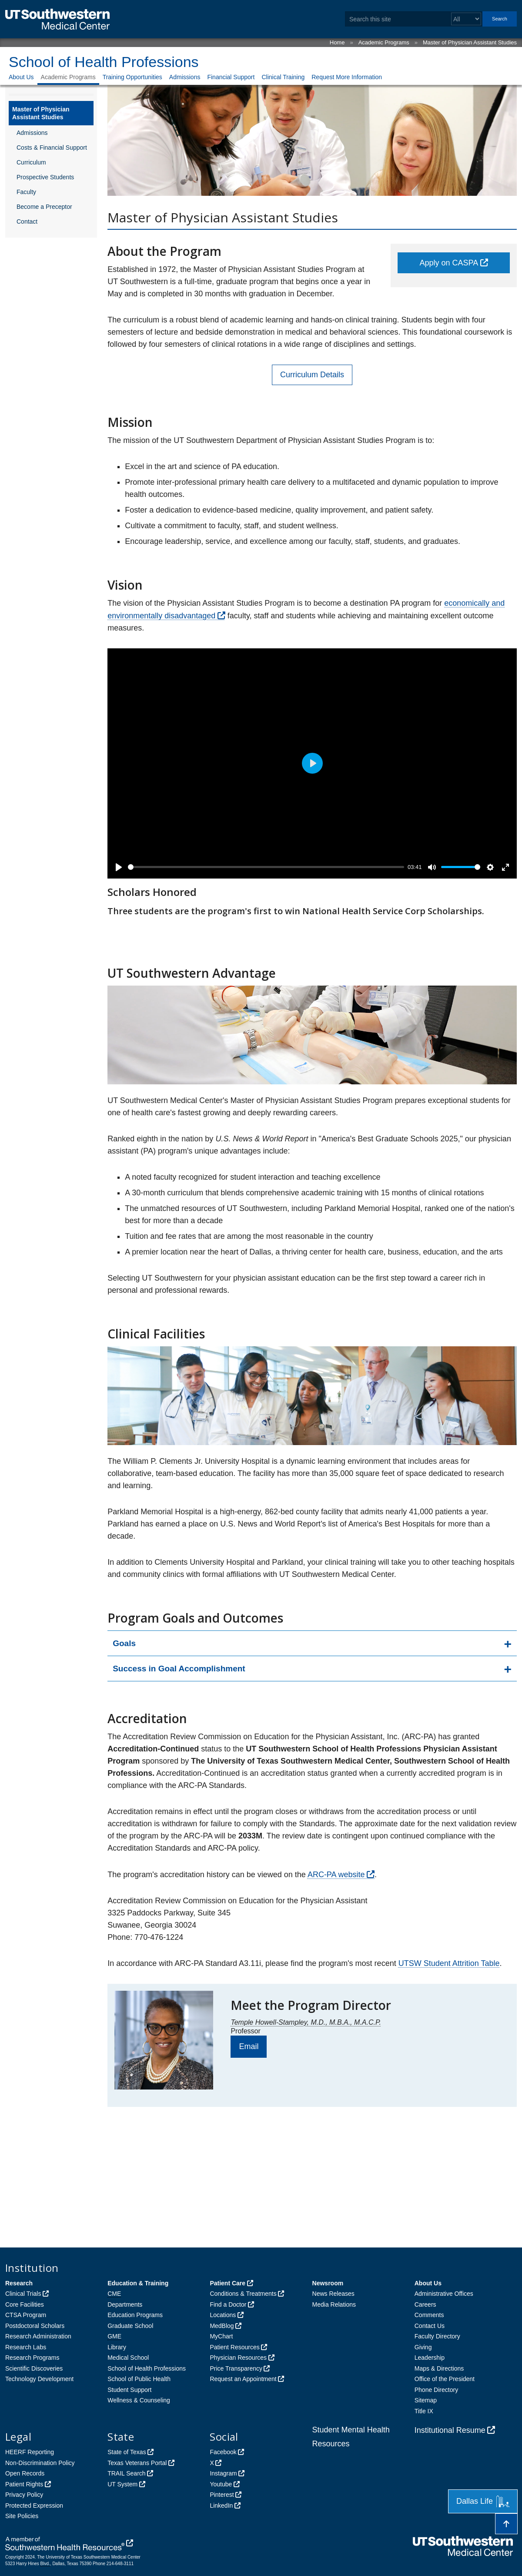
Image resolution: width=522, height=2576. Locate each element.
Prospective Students (45, 177)
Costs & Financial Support (52, 147)
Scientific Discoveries (34, 2368)
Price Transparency (236, 2368)
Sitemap (426, 2400)
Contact (27, 221)
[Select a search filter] (466, 19)
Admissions (185, 77)
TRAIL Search (126, 2473)
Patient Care (227, 2283)
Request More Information (346, 77)
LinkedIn (221, 2505)
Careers (425, 2304)
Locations (223, 2314)
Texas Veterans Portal (137, 2462)
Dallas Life (482, 2501)
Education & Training (137, 2283)
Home (337, 42)
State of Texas (126, 2452)
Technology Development (39, 2378)
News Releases (333, 2293)
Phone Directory (436, 2389)
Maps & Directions (439, 2368)
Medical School (128, 2357)
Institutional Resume (450, 2430)
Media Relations (334, 2304)
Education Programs (135, 2314)
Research (19, 2283)
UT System (122, 2484)
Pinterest (222, 2494)
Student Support (129, 2389)
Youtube (221, 2484)
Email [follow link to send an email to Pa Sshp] (248, 2046)
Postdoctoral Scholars (34, 2325)
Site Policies (21, 2515)
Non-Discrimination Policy (40, 2462)
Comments (429, 2314)
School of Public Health (139, 2378)
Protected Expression (34, 2505)
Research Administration (38, 2336)
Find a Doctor (228, 2304)
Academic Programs (383, 42)
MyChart (221, 2336)
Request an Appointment (243, 2378)
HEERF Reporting (29, 2452)
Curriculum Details (312, 374)
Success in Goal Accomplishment (179, 1668)
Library (116, 2347)
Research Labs (25, 2347)
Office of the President (445, 2378)
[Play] (119, 867)
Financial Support (230, 77)
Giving (423, 2347)
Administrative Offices (444, 2293)
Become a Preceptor (44, 206)
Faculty (26, 191)
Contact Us (430, 2325)
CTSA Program (25, 2314)
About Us (21, 77)
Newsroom (328, 2283)
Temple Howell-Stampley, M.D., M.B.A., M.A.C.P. (306, 2022)
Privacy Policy (24, 2494)
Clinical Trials (23, 2293)
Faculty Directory (437, 2336)
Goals (124, 1643)
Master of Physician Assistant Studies (470, 42)
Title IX (424, 2411)
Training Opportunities (132, 77)
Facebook (223, 2452)
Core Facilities (24, 2304)
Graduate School (130, 2325)
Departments (124, 2304)
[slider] (266, 867)
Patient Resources (234, 2347)
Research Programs (32, 2357)
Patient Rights (24, 2484)
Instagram (223, 2473)
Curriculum (31, 162)
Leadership (430, 2357)
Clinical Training (282, 77)
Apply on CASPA (449, 262)
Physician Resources (238, 2357)
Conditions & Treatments (243, 2293)
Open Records (24, 2473)
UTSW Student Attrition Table (449, 1963)
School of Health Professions (104, 62)
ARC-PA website (336, 1874)
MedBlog (222, 2325)
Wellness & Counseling (138, 2400)
